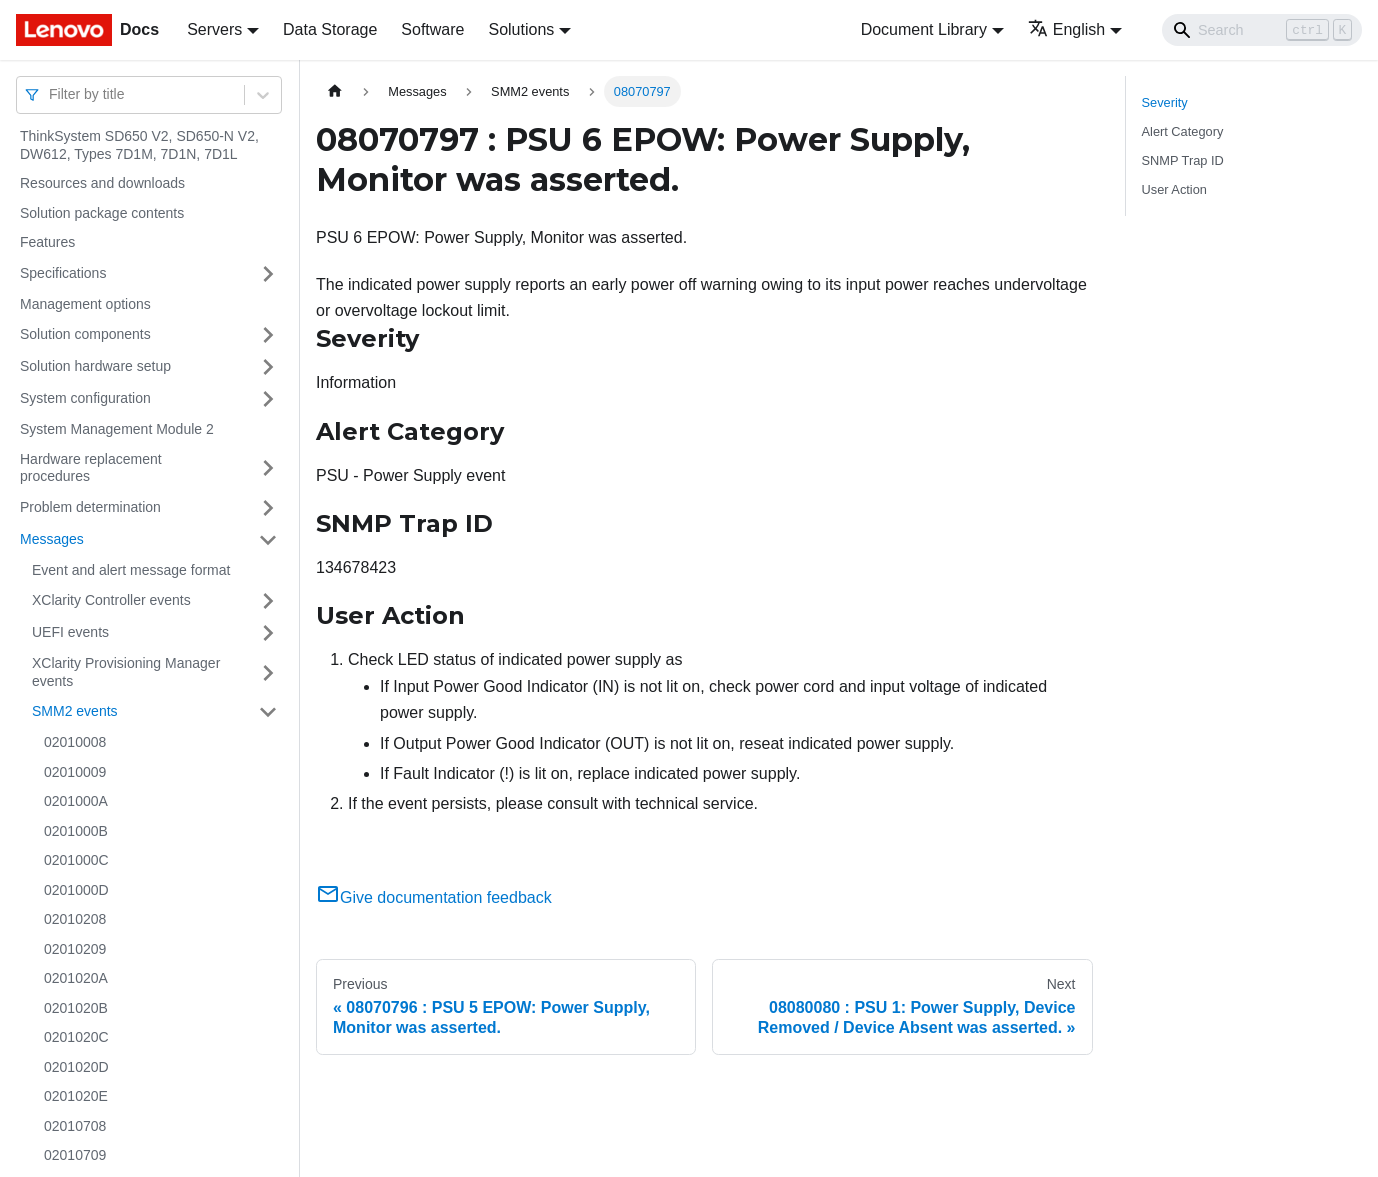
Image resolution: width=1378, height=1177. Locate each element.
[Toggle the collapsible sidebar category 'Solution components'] (268, 335)
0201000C (76, 860)
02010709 (75, 1155)
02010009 (75, 772)
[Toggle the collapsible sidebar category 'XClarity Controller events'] (268, 601)
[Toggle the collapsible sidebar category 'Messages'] (268, 540)
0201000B (76, 831)
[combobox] (51, 94)
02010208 (75, 919)
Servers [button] (214, 29)
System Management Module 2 (117, 429)
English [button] (1066, 29)
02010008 (75, 742)
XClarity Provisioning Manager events (126, 672)
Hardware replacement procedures (91, 468)
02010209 (75, 949)
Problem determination (90, 507)
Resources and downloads (102, 183)
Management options (85, 304)
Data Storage (330, 29)
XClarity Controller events (111, 600)
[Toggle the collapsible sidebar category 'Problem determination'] (268, 508)
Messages (52, 539)
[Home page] (335, 91)
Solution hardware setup (95, 366)
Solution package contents (102, 213)
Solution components (85, 334)
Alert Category (1183, 131)
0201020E (76, 1096)
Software (432, 29)
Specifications (63, 273)
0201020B (76, 1008)
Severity (1165, 102)
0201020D (76, 1067)
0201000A (76, 801)
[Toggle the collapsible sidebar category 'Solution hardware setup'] (268, 367)
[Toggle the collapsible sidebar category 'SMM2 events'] (268, 712)
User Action (1174, 189)
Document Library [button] (924, 29)
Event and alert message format (131, 570)
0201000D (76, 890)
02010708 (75, 1126)
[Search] (1262, 30)
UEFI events (70, 632)
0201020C (76, 1037)
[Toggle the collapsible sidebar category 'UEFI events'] (268, 633)
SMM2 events (75, 711)
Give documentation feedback (434, 897)
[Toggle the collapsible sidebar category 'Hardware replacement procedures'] (268, 468)
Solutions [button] (521, 29)
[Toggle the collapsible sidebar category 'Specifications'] (268, 274)
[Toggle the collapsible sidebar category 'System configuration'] (268, 399)
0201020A (76, 978)
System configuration (85, 398)
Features (47, 242)
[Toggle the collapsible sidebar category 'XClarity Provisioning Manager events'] (268, 672)
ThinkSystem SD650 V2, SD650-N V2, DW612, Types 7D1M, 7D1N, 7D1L (139, 145)
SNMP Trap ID (1183, 160)
